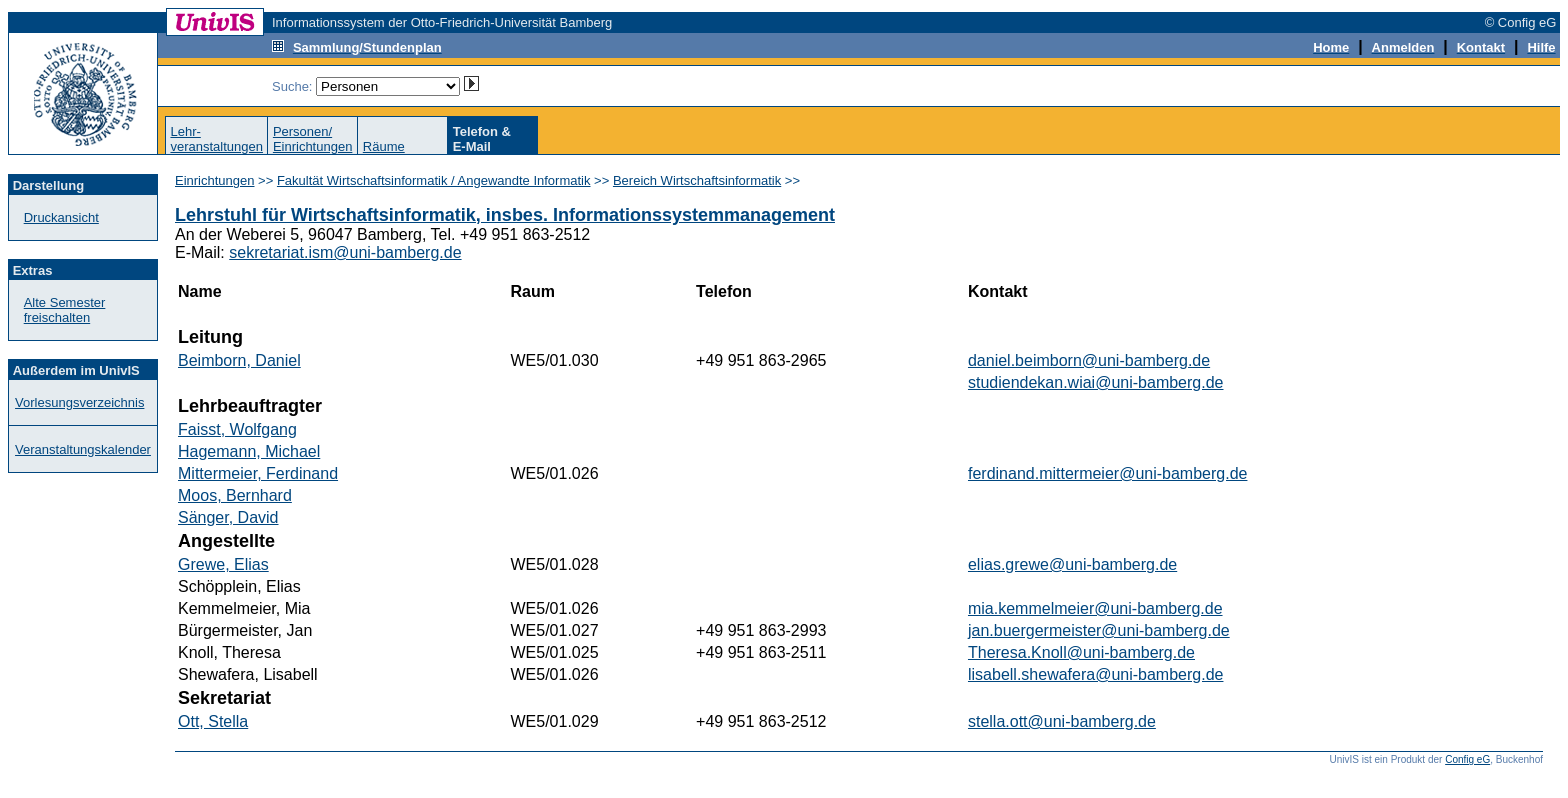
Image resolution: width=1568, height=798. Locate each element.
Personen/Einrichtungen (313, 139)
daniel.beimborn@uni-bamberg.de (1089, 360)
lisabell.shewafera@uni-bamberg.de (1096, 674)
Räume (384, 146)
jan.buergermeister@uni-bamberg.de (1099, 630)
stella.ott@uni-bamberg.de (1062, 721)
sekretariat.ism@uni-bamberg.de (345, 252)
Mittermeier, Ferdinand (258, 473)
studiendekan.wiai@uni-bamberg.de (1096, 382)
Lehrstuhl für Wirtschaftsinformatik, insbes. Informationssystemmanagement (505, 215)
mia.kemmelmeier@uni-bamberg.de (1095, 608)
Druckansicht (61, 217)
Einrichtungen (215, 180)
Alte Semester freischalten (65, 310)
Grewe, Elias (223, 564)
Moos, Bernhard (235, 495)
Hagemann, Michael (249, 451)
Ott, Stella (213, 721)
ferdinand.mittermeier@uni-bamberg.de (1107, 473)
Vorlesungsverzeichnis (79, 402)
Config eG (1467, 759)
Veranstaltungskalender (83, 449)
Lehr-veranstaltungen (216, 139)
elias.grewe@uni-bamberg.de (1072, 564)
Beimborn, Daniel (239, 360)
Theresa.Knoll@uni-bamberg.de (1081, 652)
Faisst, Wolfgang (237, 429)
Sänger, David (228, 517)
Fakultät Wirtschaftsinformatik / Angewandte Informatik (434, 180)
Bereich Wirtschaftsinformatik (697, 180)
